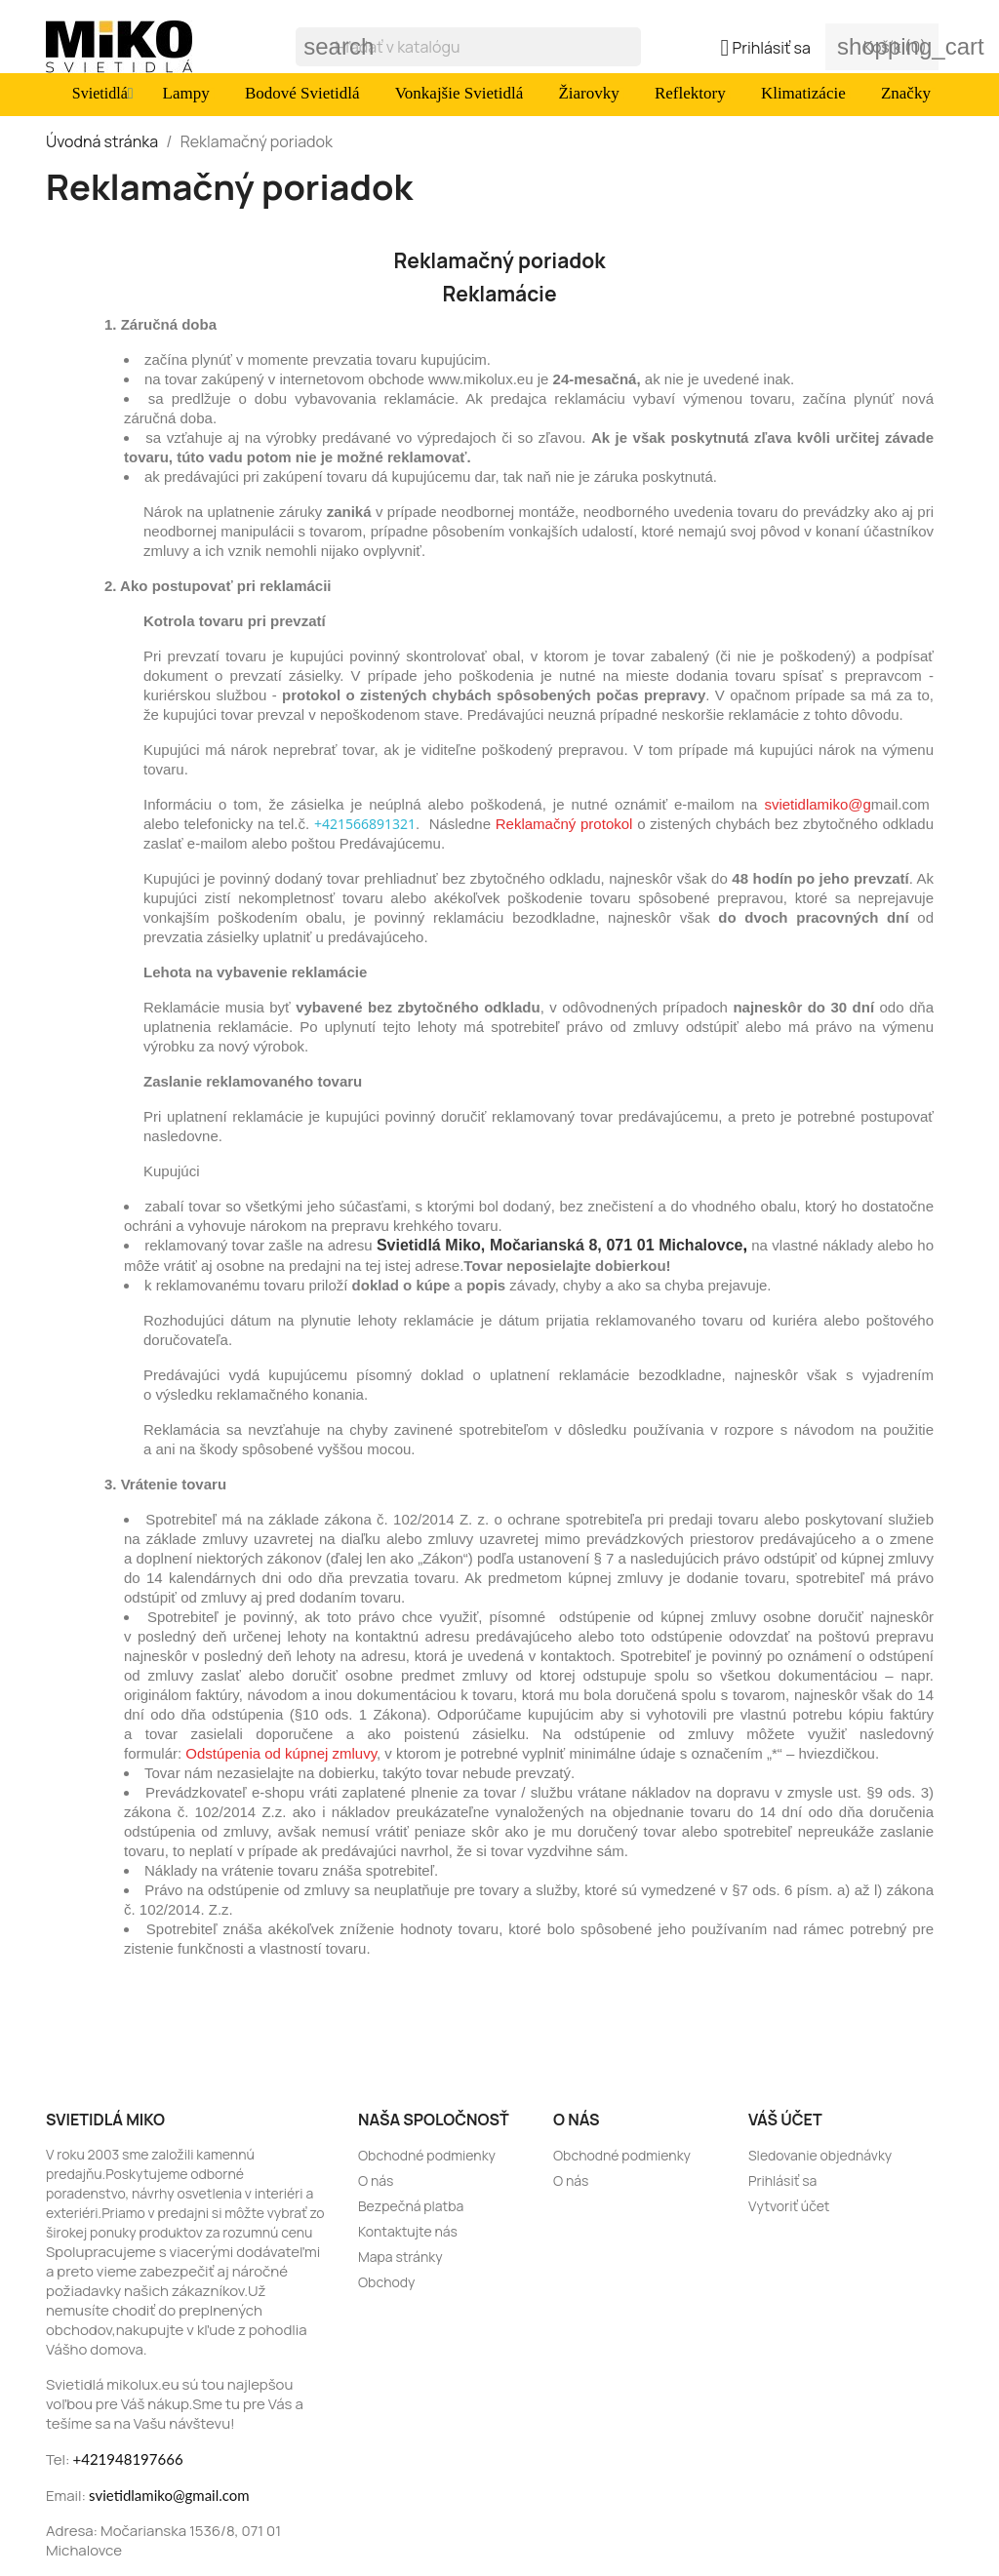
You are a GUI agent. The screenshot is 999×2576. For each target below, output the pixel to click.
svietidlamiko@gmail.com (169, 2495)
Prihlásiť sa (782, 2180)
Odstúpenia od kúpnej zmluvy (281, 1753)
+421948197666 (128, 2459)
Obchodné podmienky (427, 2155)
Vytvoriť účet (788, 2206)
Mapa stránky (400, 2256)
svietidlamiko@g (817, 804)
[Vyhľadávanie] (468, 46)
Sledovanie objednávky (820, 2155)
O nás (375, 2180)
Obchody (386, 2282)
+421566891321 (365, 823)
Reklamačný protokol (564, 823)
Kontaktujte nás (408, 2231)
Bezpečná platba (410, 2206)
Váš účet (785, 2119)
